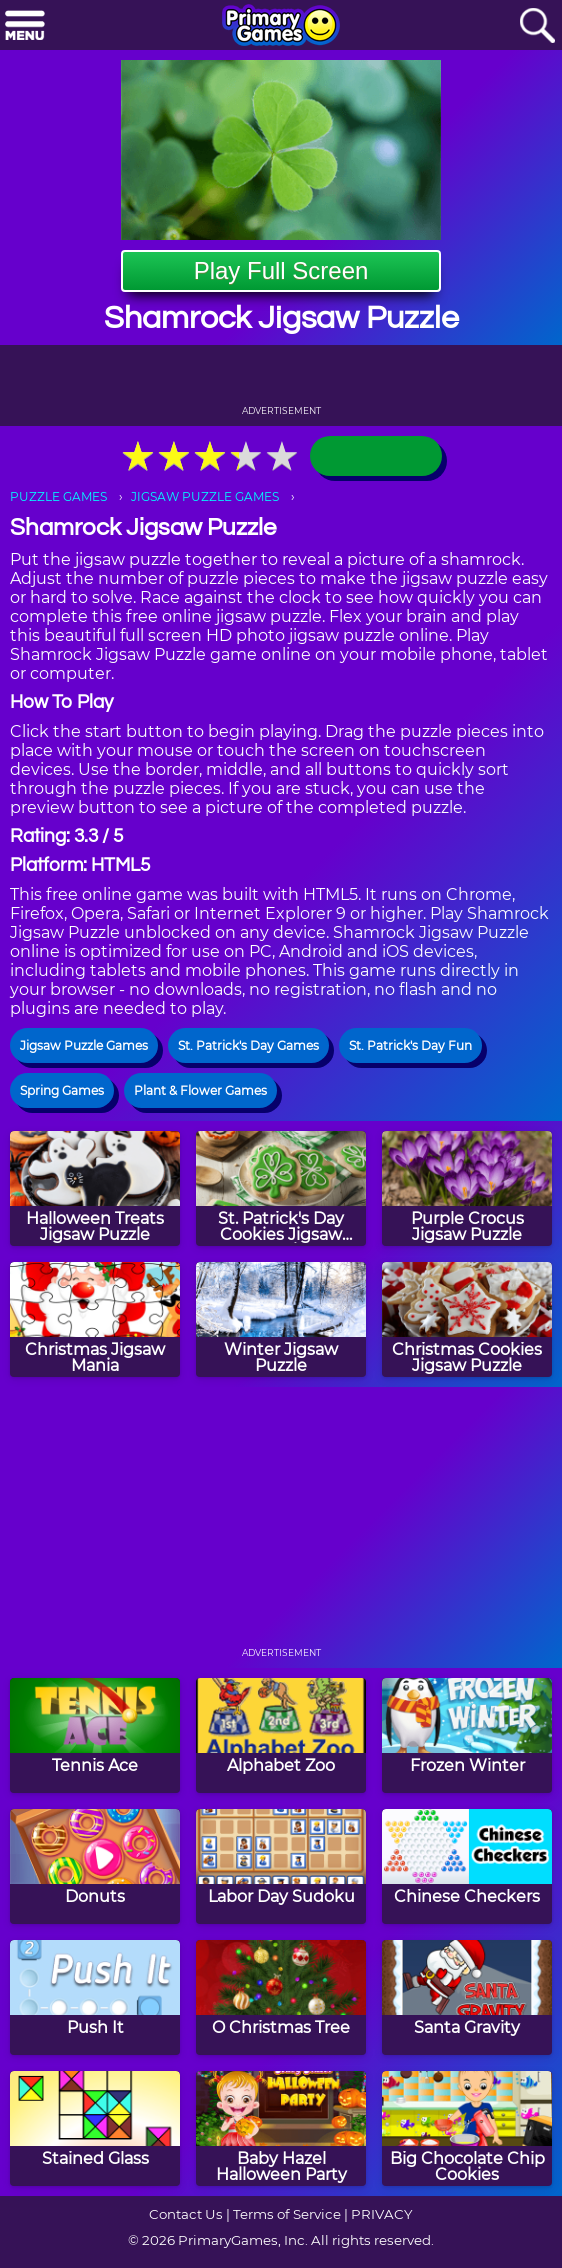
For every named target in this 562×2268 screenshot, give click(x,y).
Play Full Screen (281, 270)
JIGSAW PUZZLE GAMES (205, 496)
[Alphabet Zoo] (281, 1735)
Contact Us (186, 2214)
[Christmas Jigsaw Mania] (95, 1319)
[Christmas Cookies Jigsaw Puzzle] (467, 1319)
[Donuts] (95, 1866)
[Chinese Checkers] (467, 1866)
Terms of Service (287, 2214)
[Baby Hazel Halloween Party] (281, 2128)
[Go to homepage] (281, 27)
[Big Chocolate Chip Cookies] (467, 2128)
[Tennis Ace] (95, 1735)
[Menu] (25, 26)
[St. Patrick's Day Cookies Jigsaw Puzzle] (281, 1188)
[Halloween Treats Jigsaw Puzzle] (95, 1188)
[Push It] (95, 1997)
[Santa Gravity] (467, 1997)
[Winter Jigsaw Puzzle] (281, 1319)
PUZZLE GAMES (58, 496)
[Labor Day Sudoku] (281, 1866)
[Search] (537, 26)
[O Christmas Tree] (281, 1997)
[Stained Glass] (95, 2128)
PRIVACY (381, 2214)
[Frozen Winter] (467, 1735)
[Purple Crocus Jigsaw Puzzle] (467, 1188)
